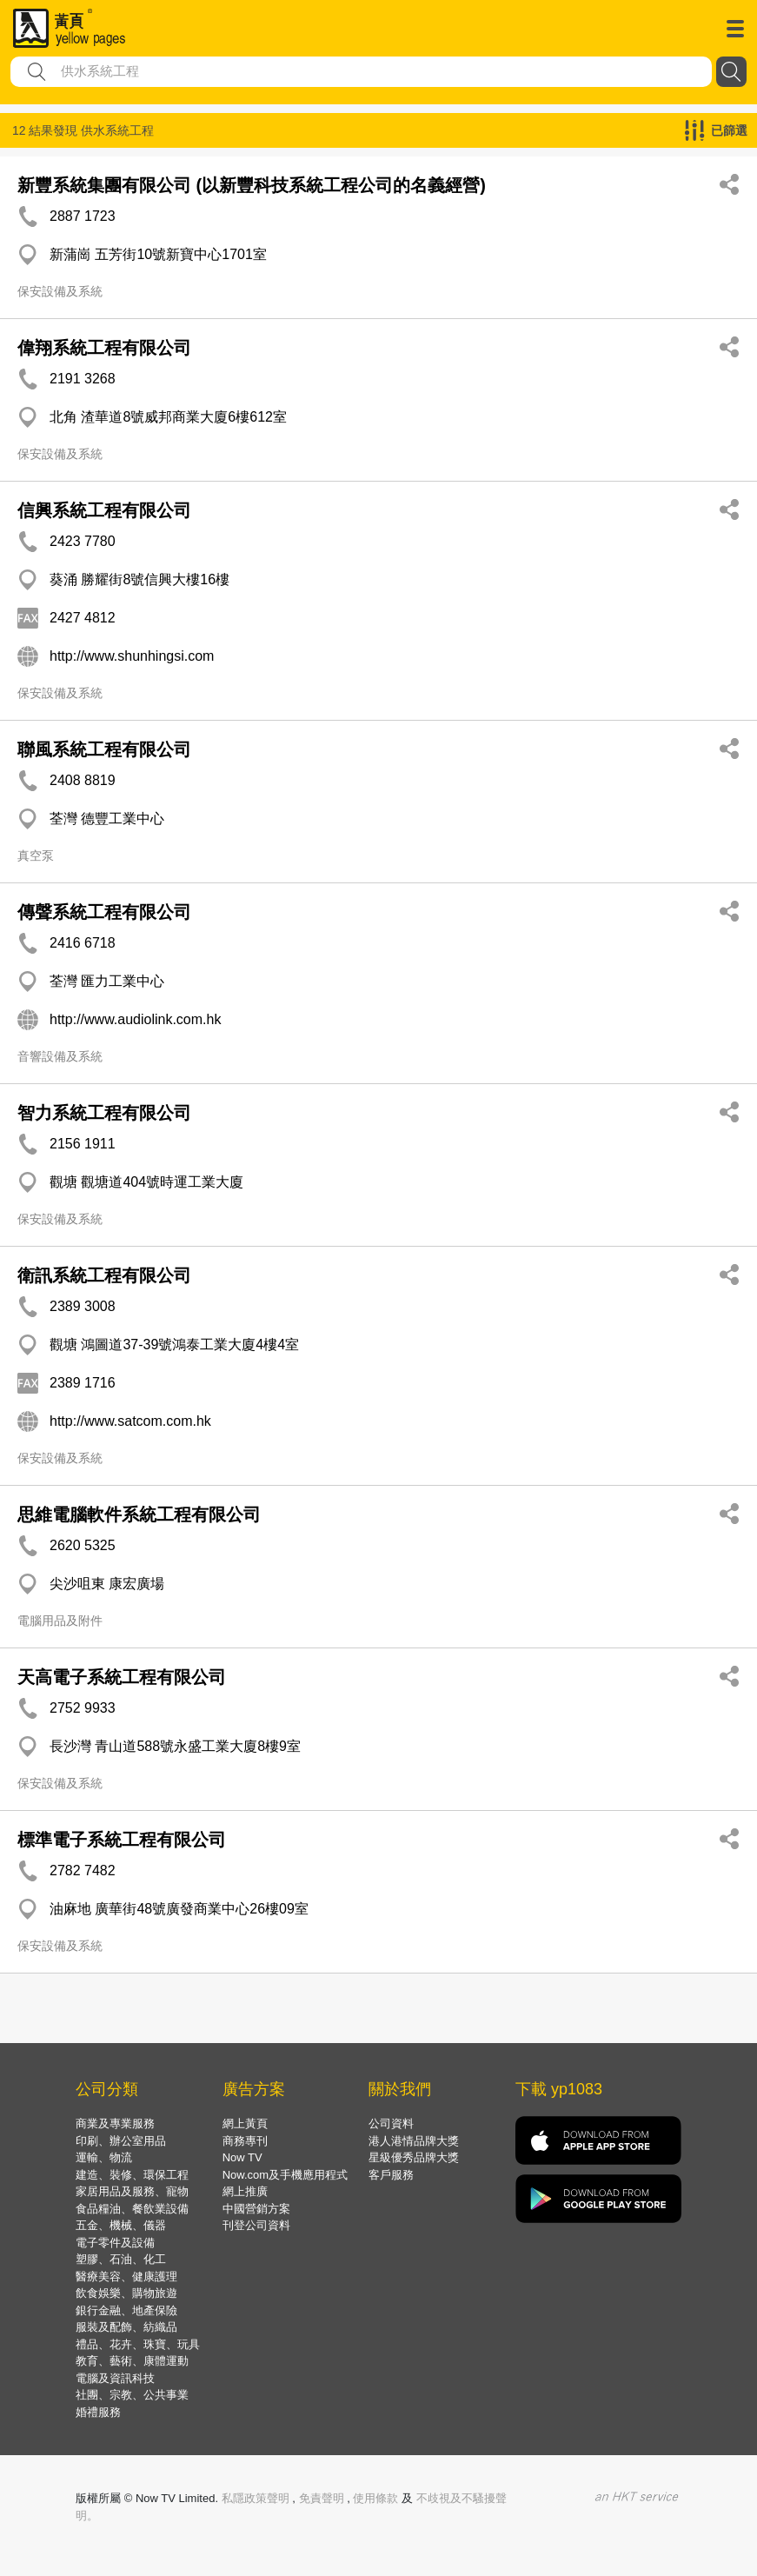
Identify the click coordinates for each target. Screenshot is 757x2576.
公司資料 (391, 2123)
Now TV (242, 2157)
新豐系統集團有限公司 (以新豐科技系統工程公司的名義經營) (251, 185)
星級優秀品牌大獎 (414, 2157)
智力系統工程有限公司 (104, 1112)
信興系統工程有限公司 (104, 510)
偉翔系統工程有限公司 (104, 347)
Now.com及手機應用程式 (285, 2174)
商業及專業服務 (115, 2123)
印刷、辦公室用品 (121, 2140)
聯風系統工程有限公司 (104, 749)
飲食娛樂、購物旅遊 (126, 2293)
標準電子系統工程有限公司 (121, 1839)
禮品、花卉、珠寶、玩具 (138, 2344)
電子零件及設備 (115, 2242)
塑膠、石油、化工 (121, 2259)
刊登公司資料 (256, 2225)
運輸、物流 (104, 2157)
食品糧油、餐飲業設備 (132, 2208)
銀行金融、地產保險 (126, 2310)
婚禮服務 (98, 2412)
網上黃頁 (245, 2123)
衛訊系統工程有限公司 (104, 1275)
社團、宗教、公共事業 (132, 2394)
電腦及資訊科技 (115, 2378)
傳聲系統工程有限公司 (104, 912)
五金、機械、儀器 (121, 2225)
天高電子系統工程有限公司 (121, 1677)
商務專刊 (245, 2140)
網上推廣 (245, 2191)
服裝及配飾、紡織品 (126, 2326)
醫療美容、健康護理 (126, 2276)
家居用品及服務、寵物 (132, 2191)
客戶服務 (391, 2174)
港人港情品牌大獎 (414, 2140)
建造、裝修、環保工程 (132, 2174)
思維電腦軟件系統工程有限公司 (139, 1514)
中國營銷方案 (256, 2208)
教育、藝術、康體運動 (132, 2360)
